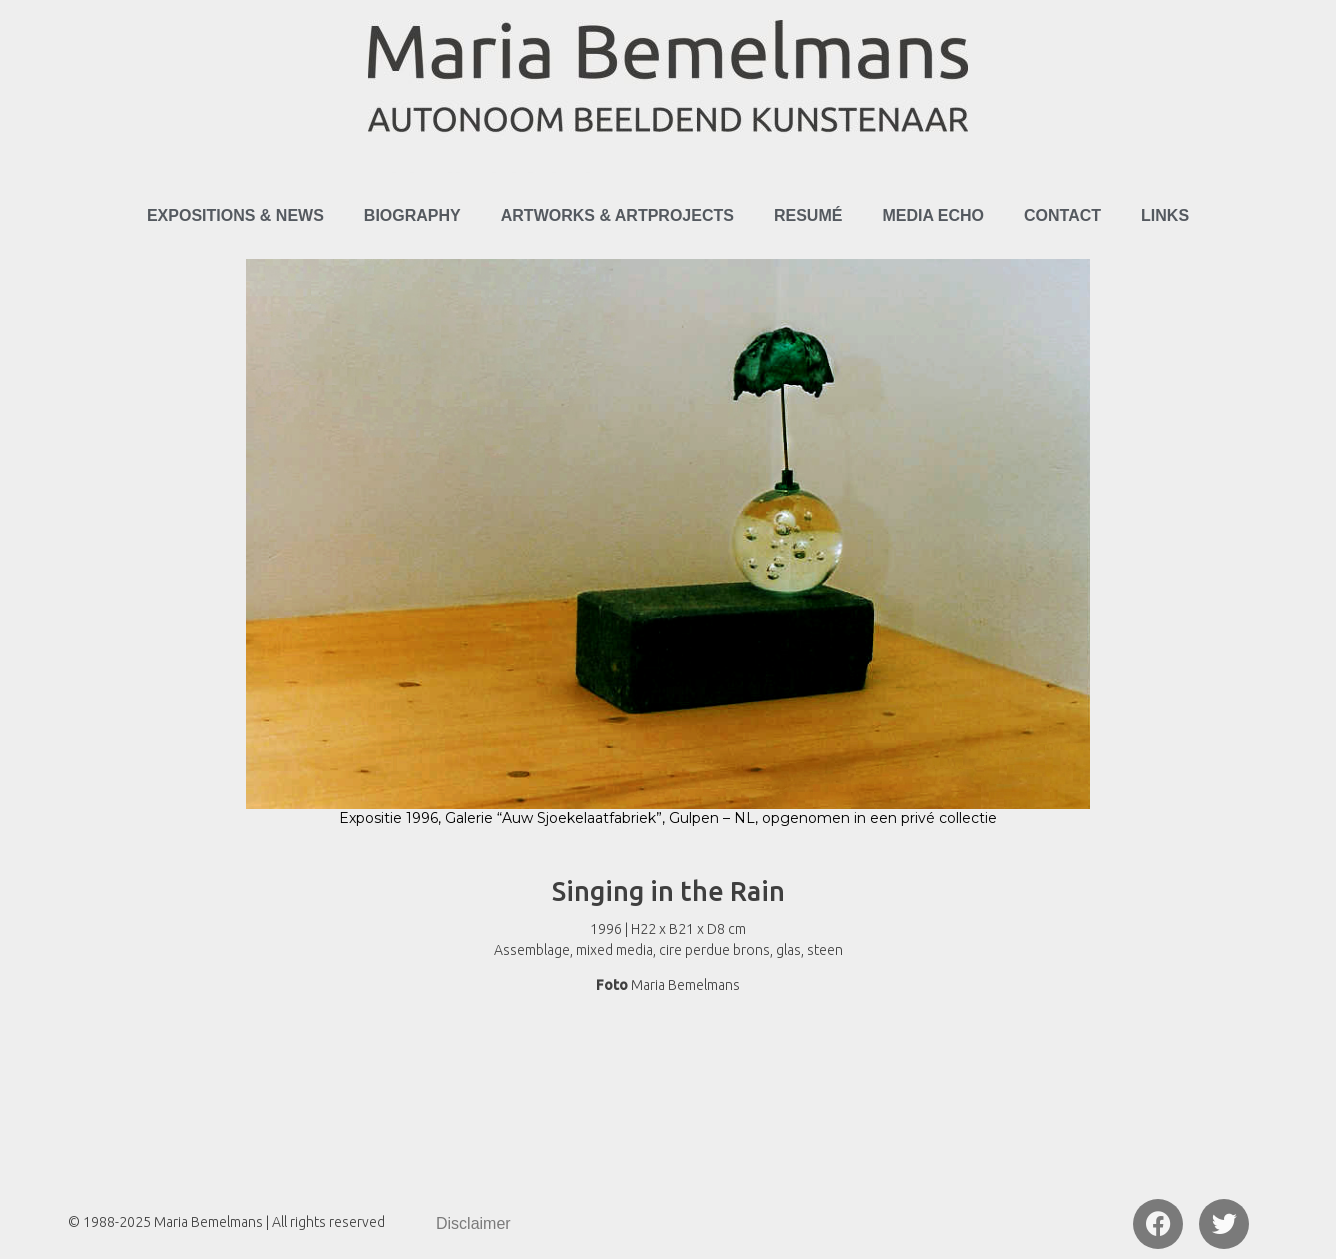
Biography (412, 215)
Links (1165, 215)
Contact (1062, 215)
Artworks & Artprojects (617, 215)
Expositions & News (235, 215)
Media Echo (933, 215)
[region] (668, 553)
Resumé (808, 215)
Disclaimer (473, 1223)
